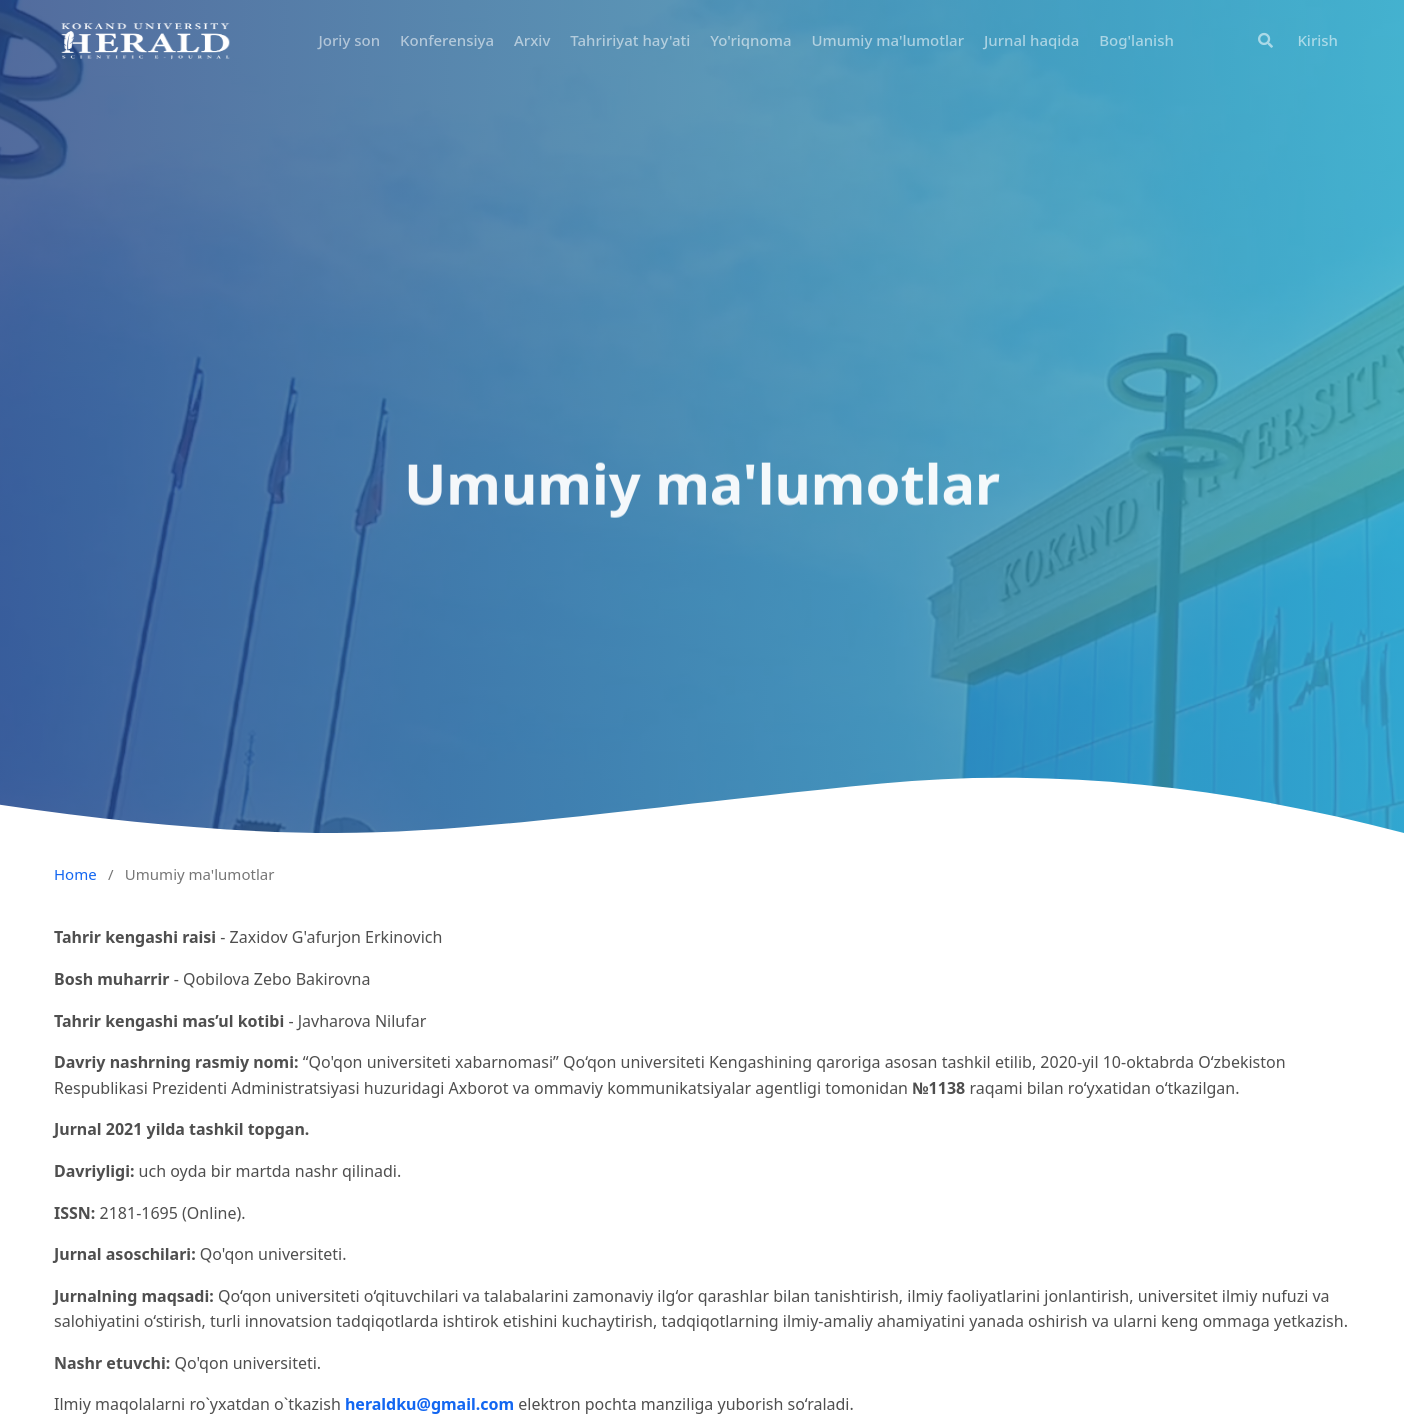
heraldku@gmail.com (429, 1404)
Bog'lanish (1136, 40)
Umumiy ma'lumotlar (887, 40)
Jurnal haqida (1031, 40)
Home (75, 874)
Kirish (1317, 40)
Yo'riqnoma (750, 40)
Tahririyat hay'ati (630, 40)
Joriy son (350, 40)
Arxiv (532, 40)
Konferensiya (447, 40)
